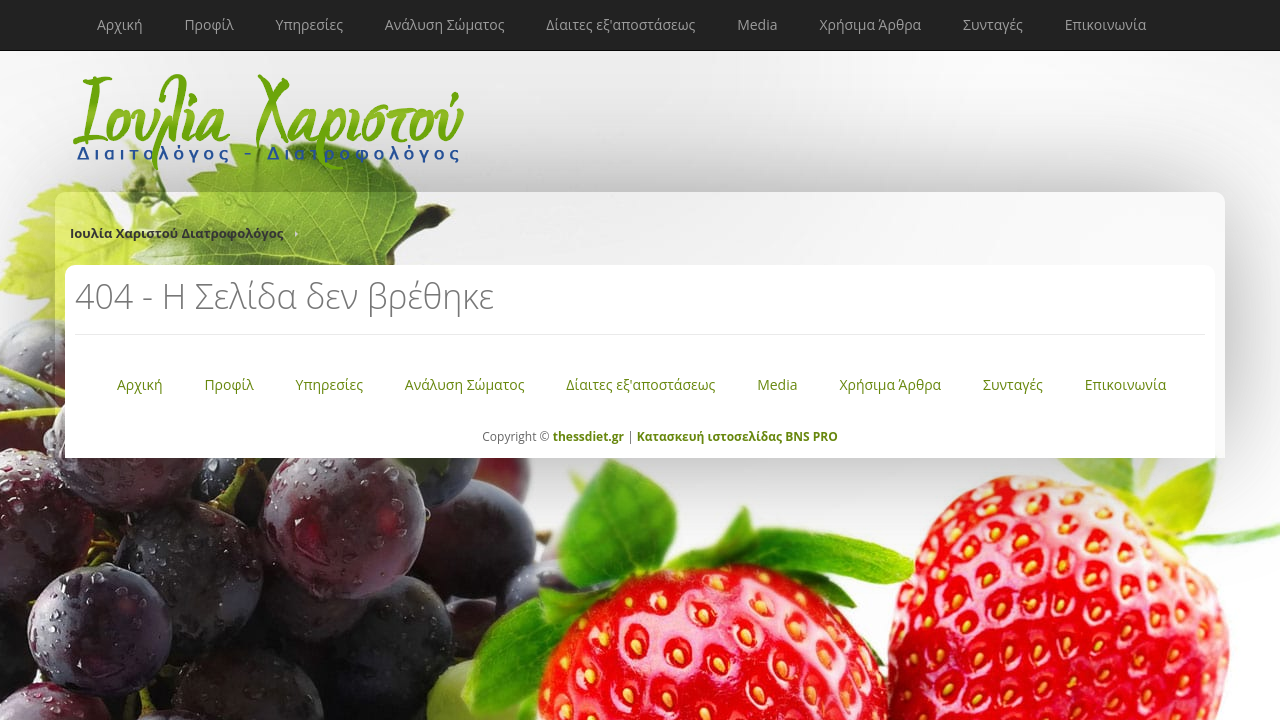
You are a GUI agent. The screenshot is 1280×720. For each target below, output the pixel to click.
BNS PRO (810, 436)
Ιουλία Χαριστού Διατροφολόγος (176, 233)
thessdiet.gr (588, 436)
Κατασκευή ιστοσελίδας (709, 436)
